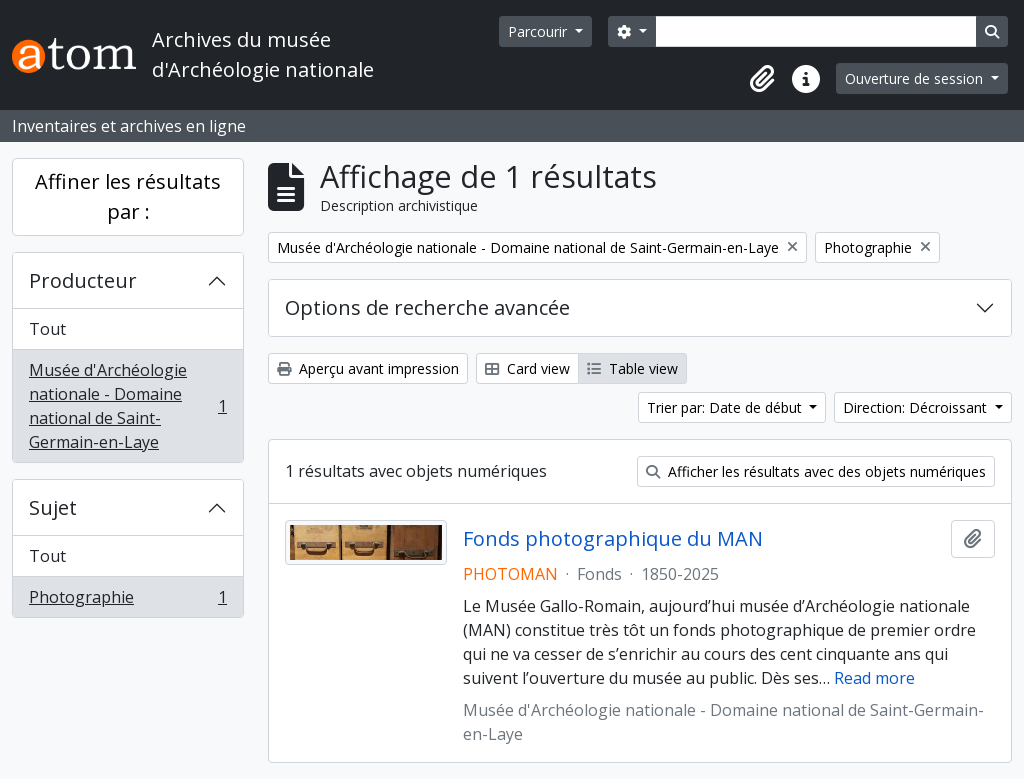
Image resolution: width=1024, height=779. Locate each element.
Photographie (127, 601)
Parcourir (539, 31)
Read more (874, 678)
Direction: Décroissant (917, 407)
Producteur (83, 280)
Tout (47, 329)
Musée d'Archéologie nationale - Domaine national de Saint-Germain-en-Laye (127, 406)
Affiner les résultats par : (128, 196)
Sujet (53, 507)
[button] (762, 79)
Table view (632, 368)
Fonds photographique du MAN (613, 539)
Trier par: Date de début (726, 407)
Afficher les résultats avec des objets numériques (816, 471)
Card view (527, 368)
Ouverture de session (916, 78)
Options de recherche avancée (427, 307)
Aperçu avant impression (368, 368)
